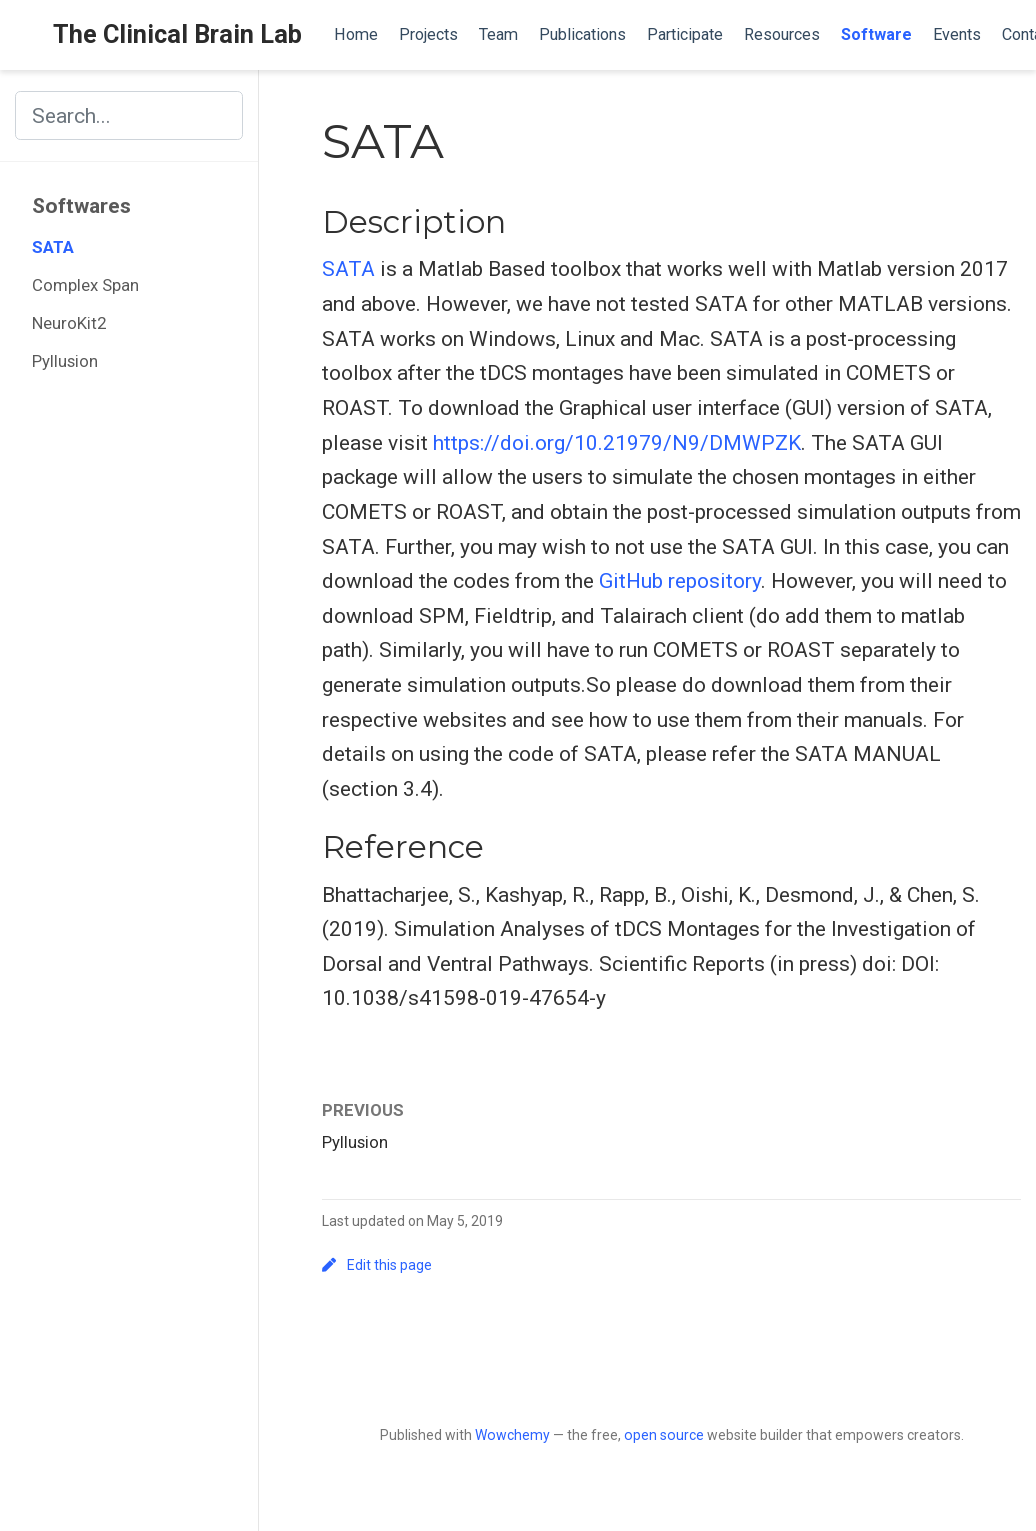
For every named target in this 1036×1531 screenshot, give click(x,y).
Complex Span (85, 285)
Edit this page (377, 1265)
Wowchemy (512, 1435)
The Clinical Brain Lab (177, 34)
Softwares (81, 206)
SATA (53, 247)
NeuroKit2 (69, 323)
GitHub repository (680, 581)
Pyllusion (65, 361)
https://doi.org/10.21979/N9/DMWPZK (617, 443)
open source (664, 1435)
